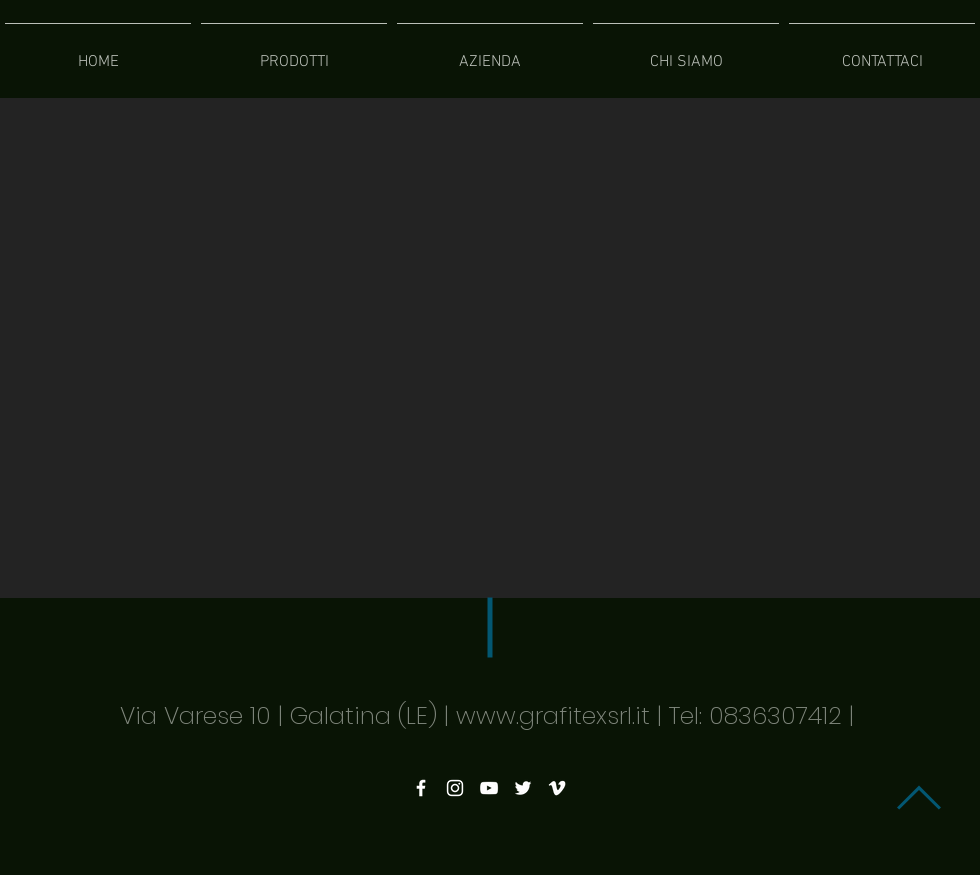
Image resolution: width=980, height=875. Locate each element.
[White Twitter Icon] (523, 788)
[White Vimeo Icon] (557, 788)
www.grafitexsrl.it (553, 715)
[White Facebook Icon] (421, 788)
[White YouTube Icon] (489, 788)
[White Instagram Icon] (455, 788)
